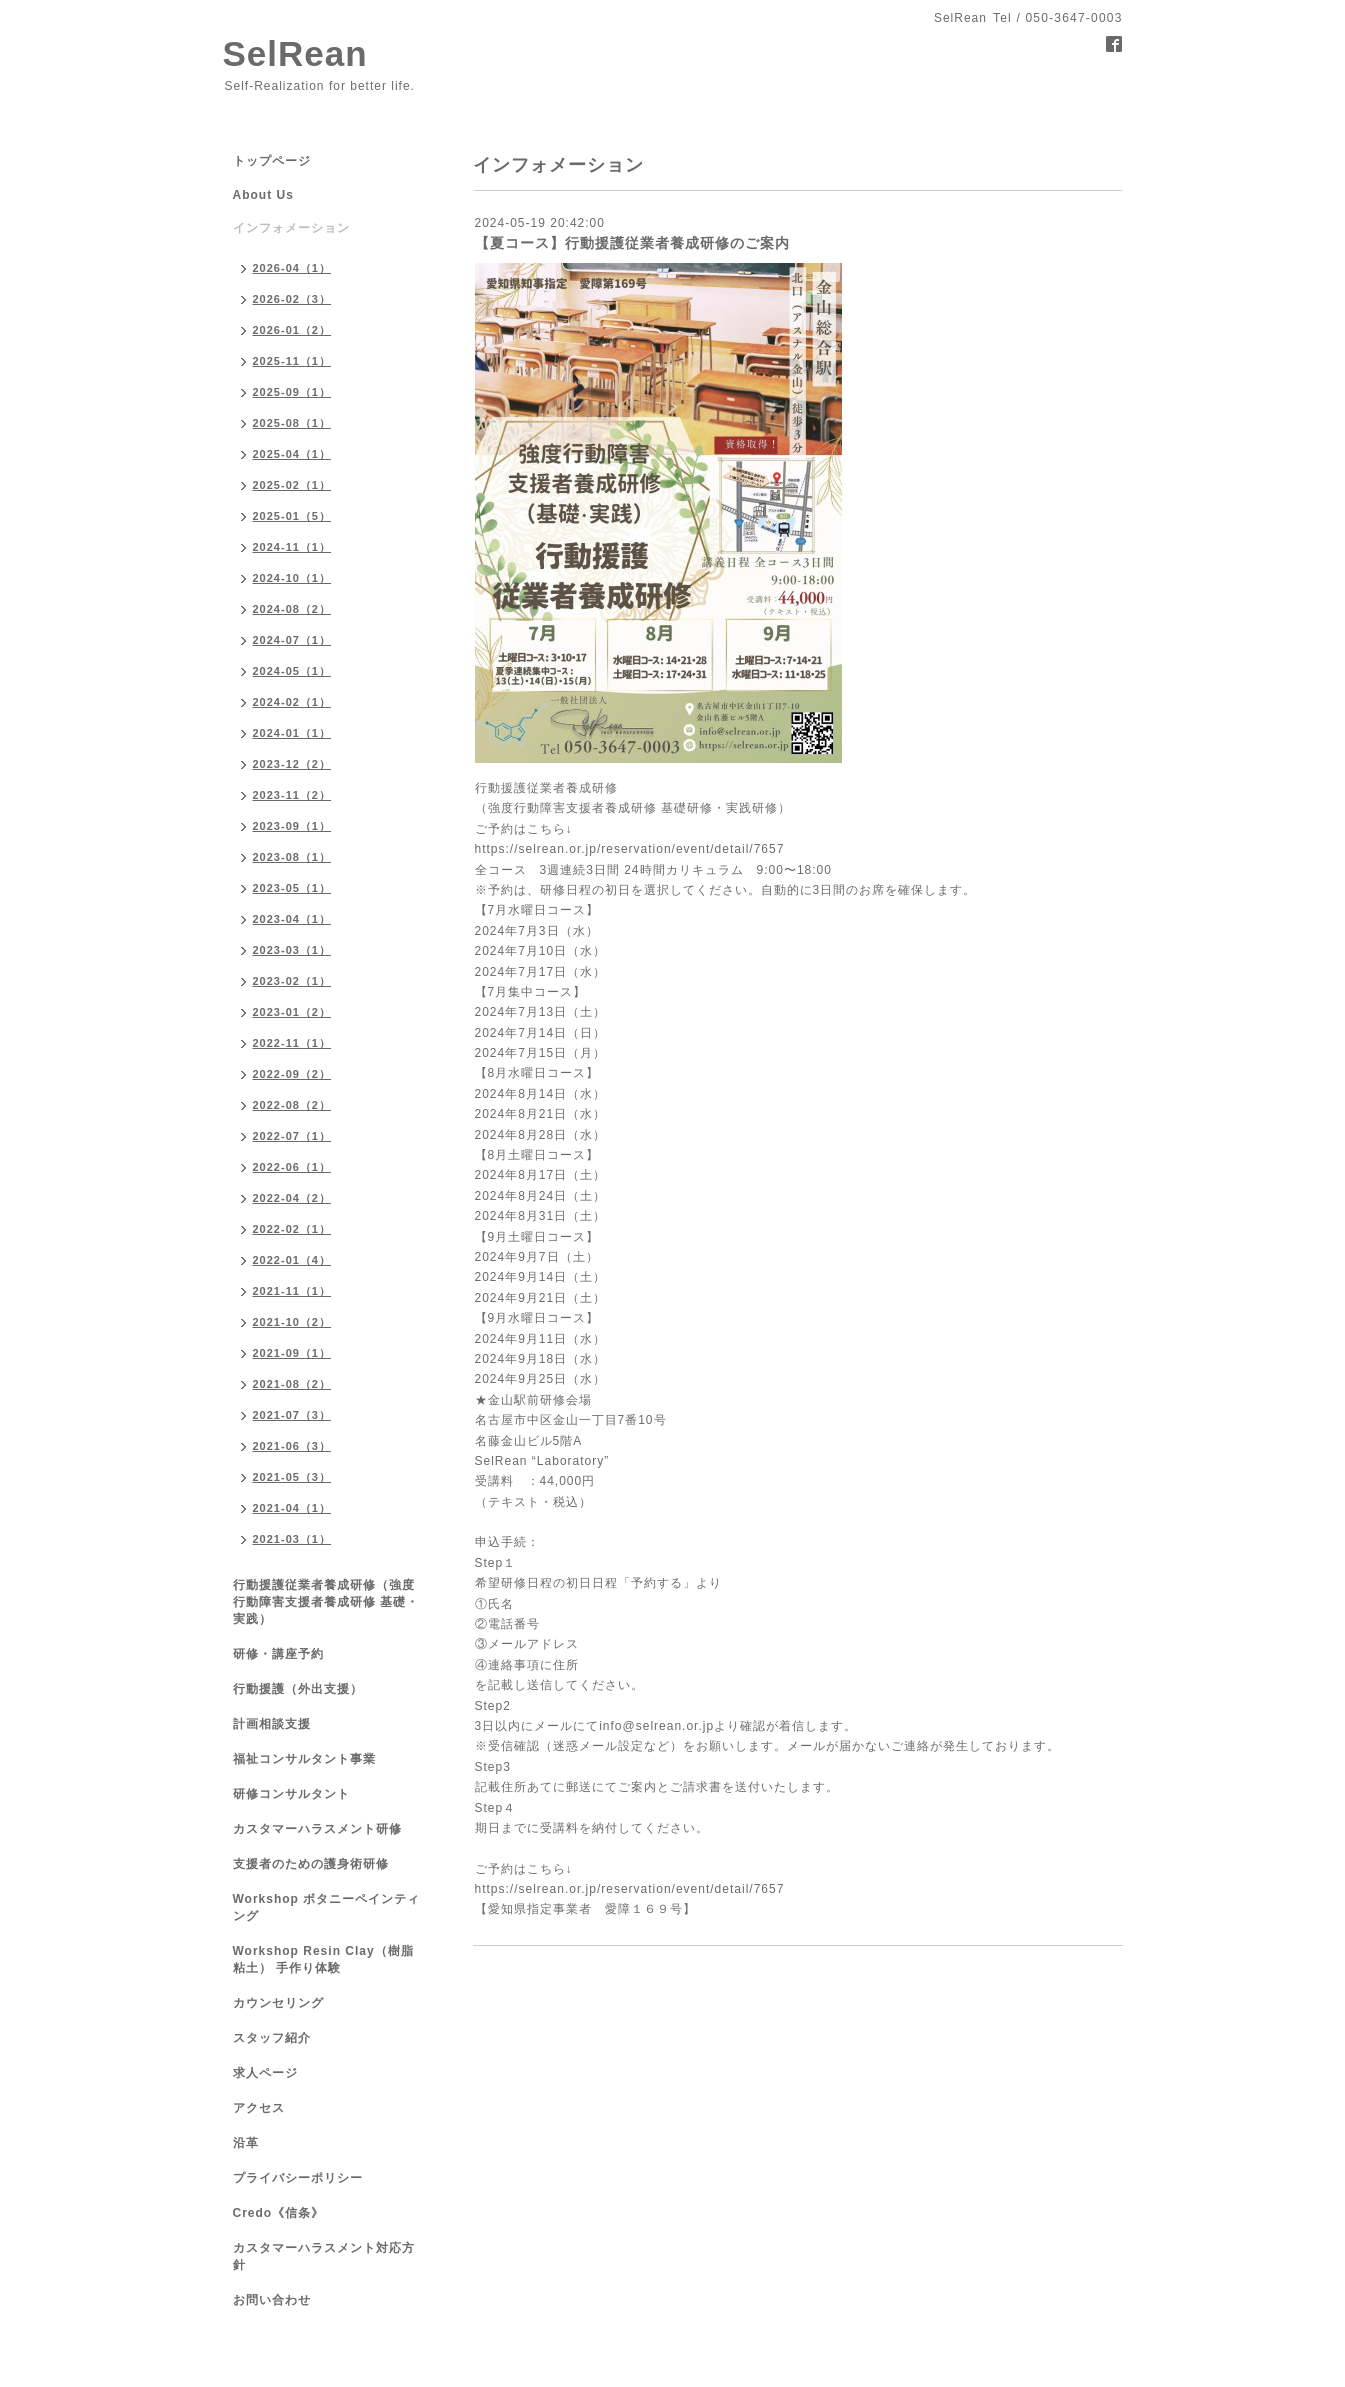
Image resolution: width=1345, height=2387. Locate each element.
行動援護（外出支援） (298, 1689)
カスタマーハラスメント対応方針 (324, 2256)
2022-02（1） (292, 1229)
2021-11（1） (292, 1291)
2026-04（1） (292, 268)
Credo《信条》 (279, 2213)
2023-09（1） (292, 826)
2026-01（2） (292, 330)
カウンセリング (278, 2003)
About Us (263, 195)
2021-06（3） (292, 1446)
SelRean (295, 53)
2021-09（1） (292, 1353)
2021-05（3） (292, 1477)
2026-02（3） (292, 299)
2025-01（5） (292, 516)
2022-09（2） (292, 1074)
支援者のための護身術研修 (311, 1864)
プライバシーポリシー (298, 2178)
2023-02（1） (292, 981)
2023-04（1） (292, 919)
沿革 (246, 2143)
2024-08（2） (292, 609)
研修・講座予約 (278, 1654)
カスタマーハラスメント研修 (317, 1829)
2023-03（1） (292, 950)
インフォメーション (291, 228)
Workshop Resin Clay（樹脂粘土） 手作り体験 (323, 1959)
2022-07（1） (292, 1136)
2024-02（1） (292, 702)
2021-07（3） (292, 1415)
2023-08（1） (292, 857)
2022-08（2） (292, 1105)
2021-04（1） (292, 1508)
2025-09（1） (292, 392)
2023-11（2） (292, 795)
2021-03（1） (292, 1539)
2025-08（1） (292, 423)
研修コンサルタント (291, 1794)
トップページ (272, 161)
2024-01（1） (292, 733)
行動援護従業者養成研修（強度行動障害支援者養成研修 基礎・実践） (326, 1602)
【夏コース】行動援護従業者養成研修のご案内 (632, 243)
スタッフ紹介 (272, 2038)
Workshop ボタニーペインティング (327, 1907)
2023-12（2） (292, 764)
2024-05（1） (292, 671)
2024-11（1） (292, 547)
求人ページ (265, 2073)
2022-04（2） (292, 1198)
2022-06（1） (292, 1167)
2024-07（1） (292, 640)
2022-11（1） (292, 1043)
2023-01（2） (292, 1012)
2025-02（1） (292, 485)
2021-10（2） (292, 1322)
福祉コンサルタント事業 (304, 1759)
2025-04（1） (292, 454)
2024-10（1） (292, 578)
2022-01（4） (292, 1260)
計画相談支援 (272, 1724)
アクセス (259, 2108)
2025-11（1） (292, 361)
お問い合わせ (272, 2300)
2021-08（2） (292, 1384)
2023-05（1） (292, 888)
